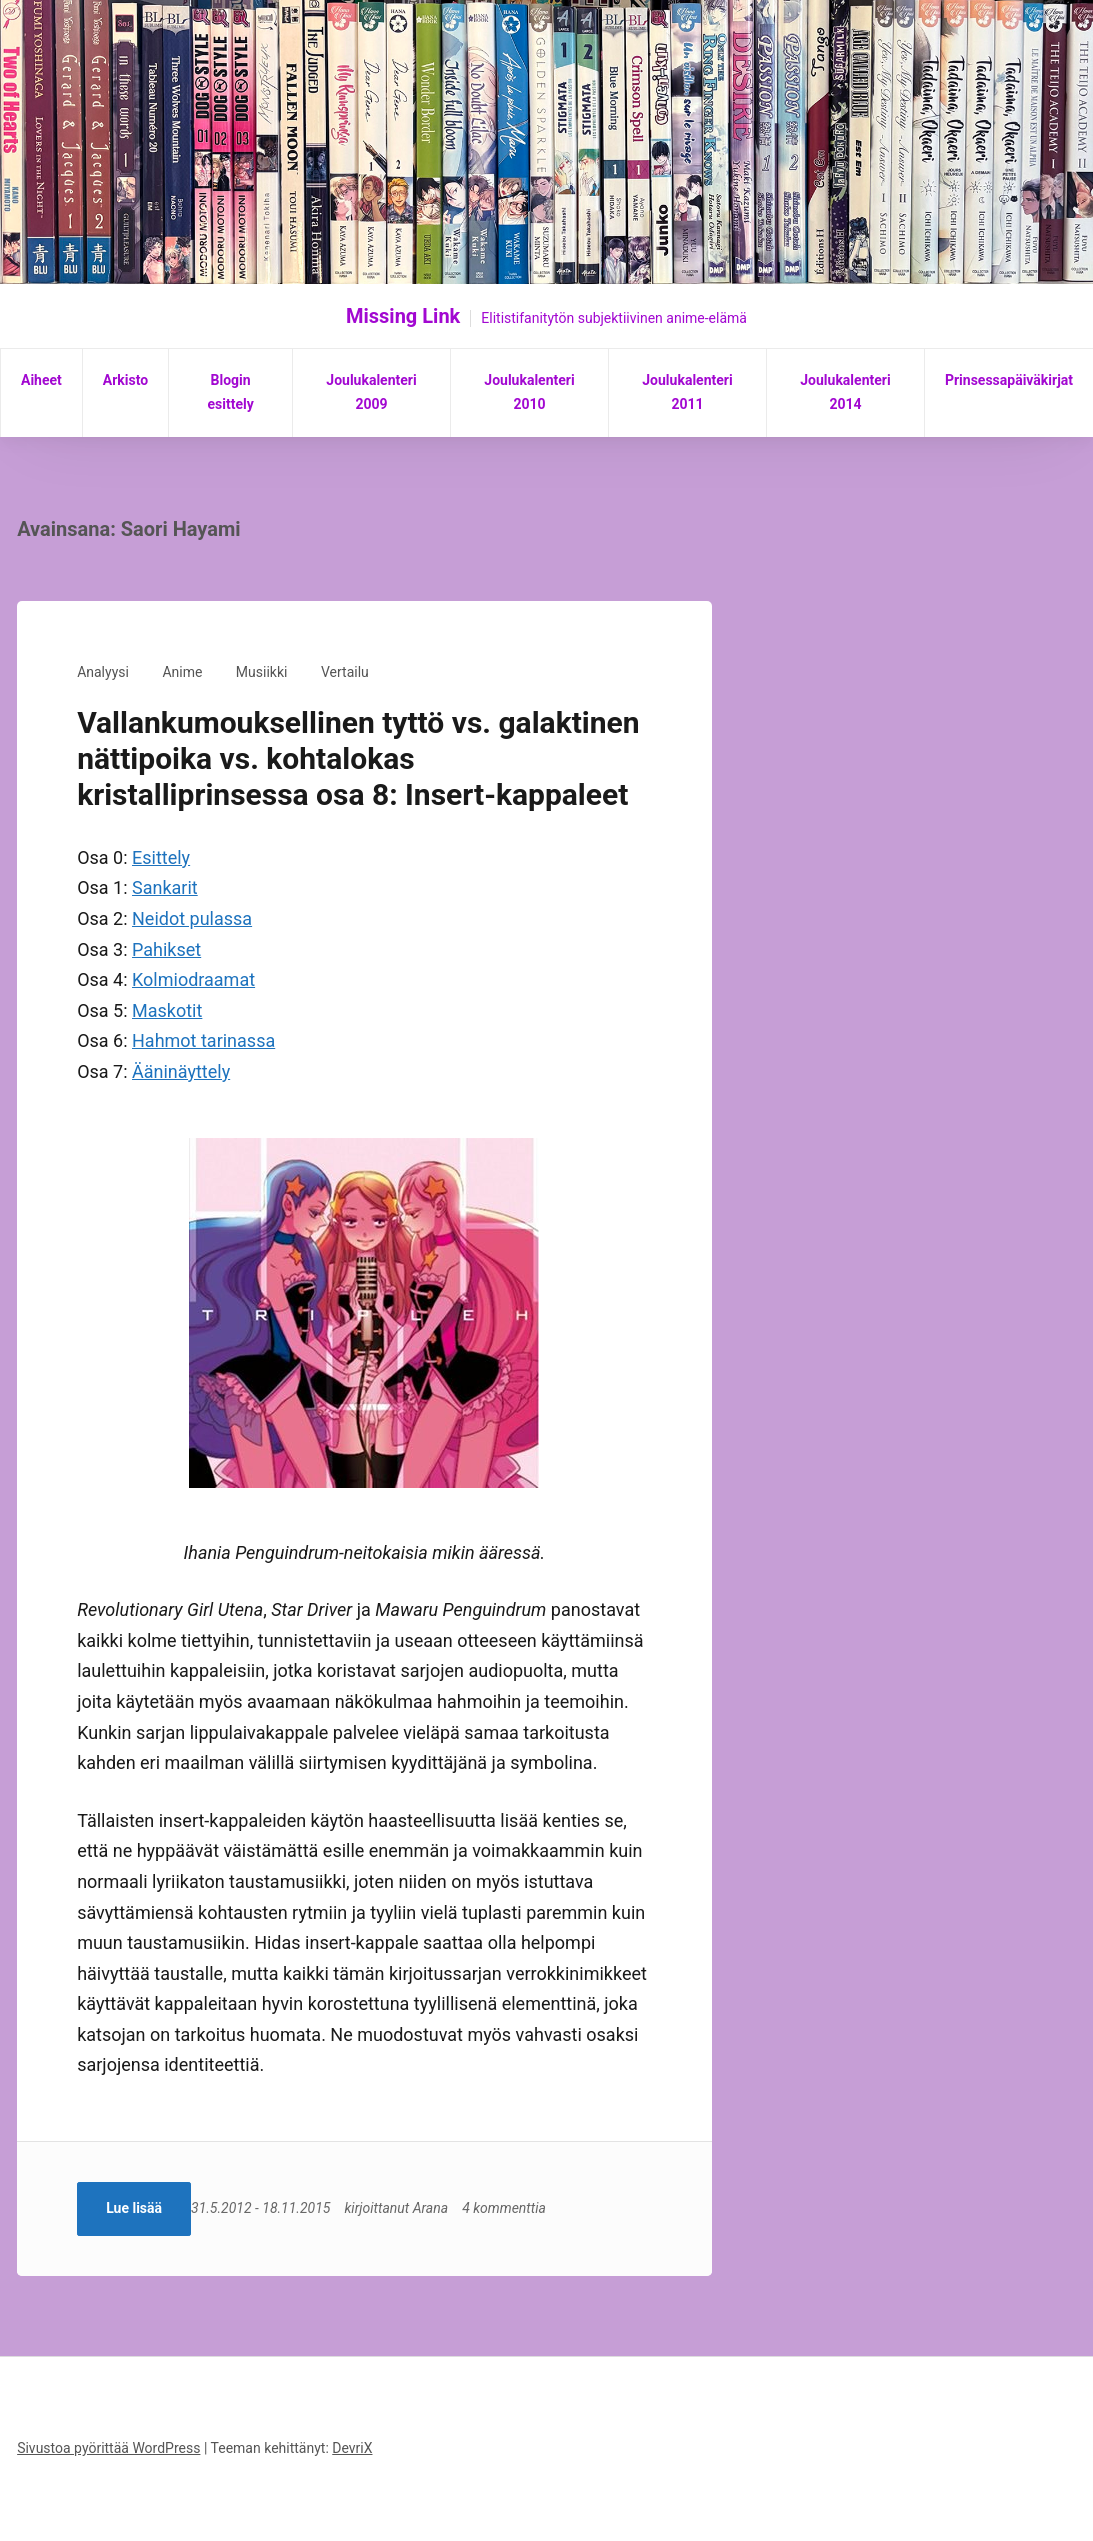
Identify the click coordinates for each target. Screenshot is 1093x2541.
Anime (182, 672)
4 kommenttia (518, 2208)
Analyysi (103, 672)
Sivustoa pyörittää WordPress (108, 2448)
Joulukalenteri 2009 (371, 392)
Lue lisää (134, 2208)
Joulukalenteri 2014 (845, 392)
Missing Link (403, 316)
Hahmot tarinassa (203, 1040)
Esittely (161, 857)
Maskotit (167, 1010)
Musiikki (262, 672)
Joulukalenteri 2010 (529, 392)
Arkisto (125, 380)
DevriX (352, 2448)
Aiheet (41, 380)
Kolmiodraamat (193, 979)
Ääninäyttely (181, 1071)
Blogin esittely (230, 392)
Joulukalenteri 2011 (687, 392)
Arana (444, 2208)
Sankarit (165, 887)
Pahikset (166, 949)
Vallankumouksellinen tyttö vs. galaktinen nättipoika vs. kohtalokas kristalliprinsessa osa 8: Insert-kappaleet (358, 758)
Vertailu (345, 672)
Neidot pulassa (192, 918)
